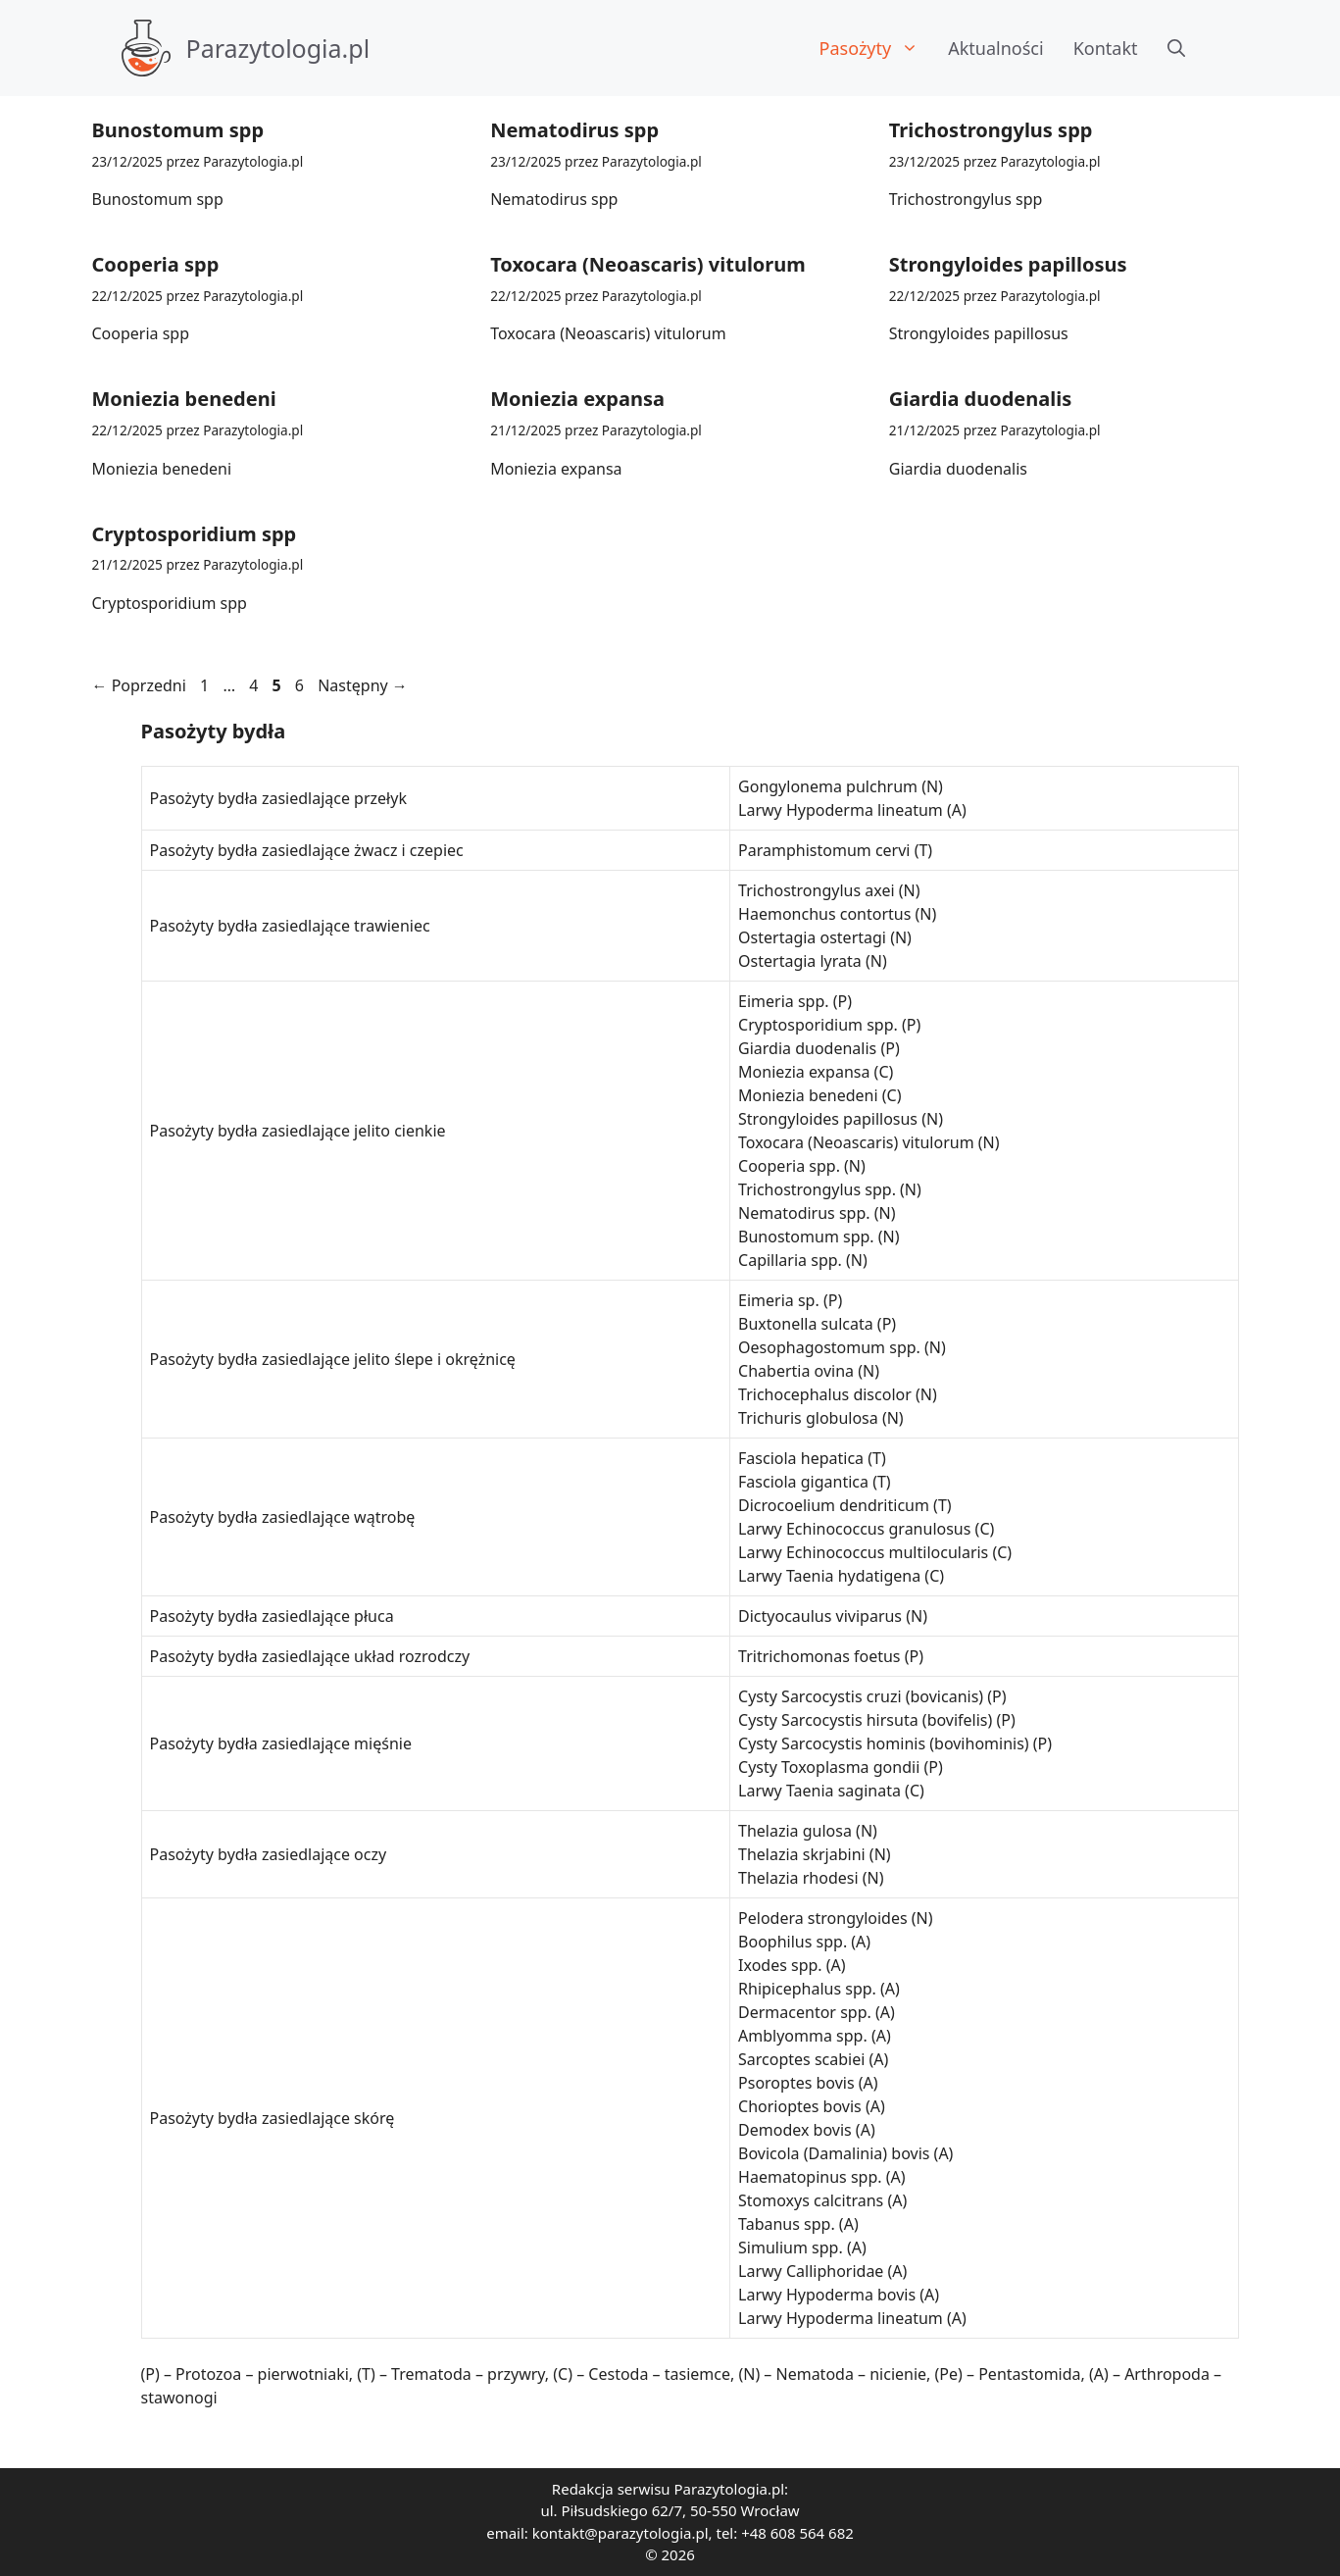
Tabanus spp (784, 2224)
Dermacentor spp (802, 2012)
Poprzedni (139, 685)
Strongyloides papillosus (1008, 264)
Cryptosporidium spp (194, 534)
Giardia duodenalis (980, 398)
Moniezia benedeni (184, 398)
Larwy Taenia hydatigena (829, 1576)
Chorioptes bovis (800, 2106)
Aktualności (995, 48)
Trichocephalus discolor (825, 1394)
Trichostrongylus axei (816, 890)
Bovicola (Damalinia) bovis (833, 2153)
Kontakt (1105, 48)
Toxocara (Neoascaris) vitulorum (648, 264)
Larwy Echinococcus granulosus (854, 1529)
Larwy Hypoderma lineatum (840, 810)
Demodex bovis (795, 2130)
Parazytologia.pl (278, 48)
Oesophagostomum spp (827, 1347)
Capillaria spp (788, 1260)
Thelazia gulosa (795, 1831)
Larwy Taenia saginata (819, 1790)
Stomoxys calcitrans (810, 2200)
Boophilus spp (790, 1941)
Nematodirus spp (574, 130)
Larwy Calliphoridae (810, 2271)
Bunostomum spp (178, 130)
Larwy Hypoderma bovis (827, 2294)
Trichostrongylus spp (991, 130)
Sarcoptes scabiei (801, 2059)
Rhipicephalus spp (805, 1988)
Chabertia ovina (796, 1371)
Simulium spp (788, 2247)
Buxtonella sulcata (805, 1324)
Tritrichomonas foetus (819, 1656)
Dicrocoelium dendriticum (833, 1505)
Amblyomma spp (800, 2035)
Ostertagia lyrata (800, 961)
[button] (1176, 48)
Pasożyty (876, 48)
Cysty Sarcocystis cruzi (820, 1696)
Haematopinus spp (807, 2177)
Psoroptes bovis (796, 2083)
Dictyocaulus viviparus (820, 1616)
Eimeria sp (776, 1300)
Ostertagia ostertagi (812, 937)
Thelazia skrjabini (802, 1854)
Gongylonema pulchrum (828, 786)
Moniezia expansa (577, 398)
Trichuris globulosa (808, 1418)
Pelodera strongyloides (823, 1918)
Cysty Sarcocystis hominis (831, 1743)
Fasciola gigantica (803, 1481)
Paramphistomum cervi (824, 850)
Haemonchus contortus (824, 914)
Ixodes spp (778, 1965)
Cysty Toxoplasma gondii (828, 1767)
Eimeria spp (781, 1001)
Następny (363, 685)
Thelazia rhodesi (798, 1878)
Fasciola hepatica (801, 1458)
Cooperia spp (156, 264)
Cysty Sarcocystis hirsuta (828, 1720)
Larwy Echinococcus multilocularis (863, 1552)
